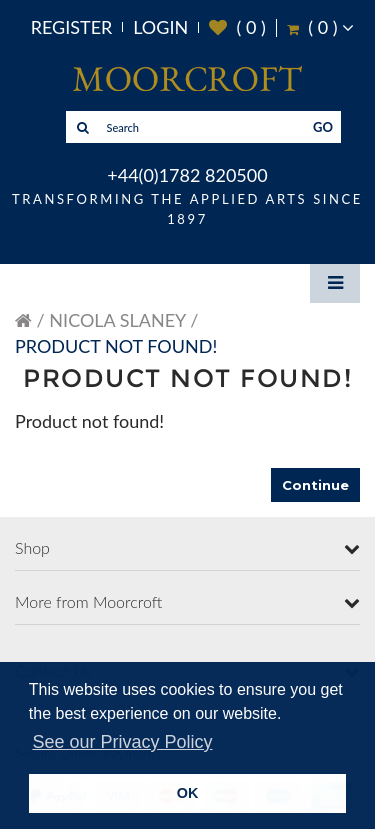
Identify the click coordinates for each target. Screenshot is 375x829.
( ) (237, 27)
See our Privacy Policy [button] (122, 742)
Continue (315, 485)
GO (323, 127)
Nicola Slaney (117, 320)
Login (160, 27)
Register (72, 27)
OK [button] (188, 793)
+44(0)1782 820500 (187, 175)
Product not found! (116, 346)
